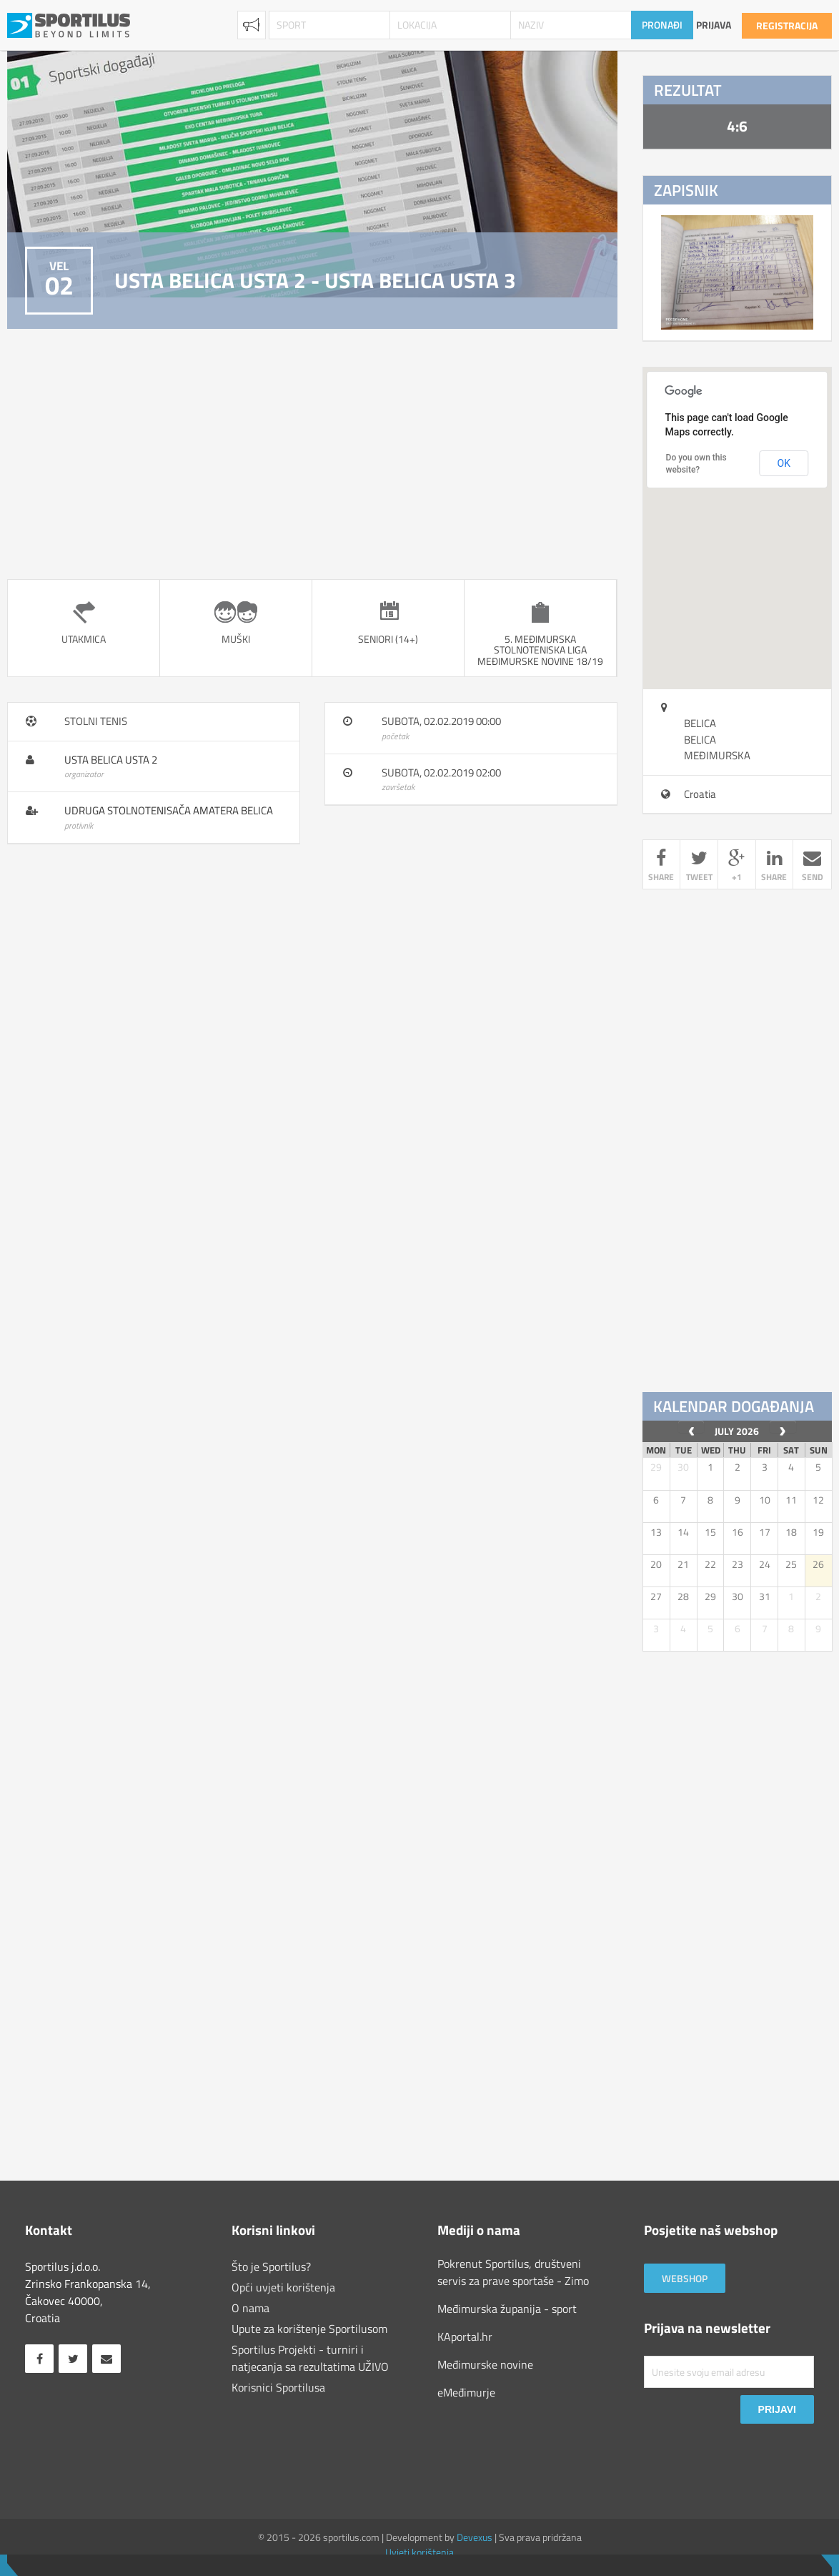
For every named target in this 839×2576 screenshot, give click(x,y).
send (812, 866)
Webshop (685, 2278)
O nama (250, 2307)
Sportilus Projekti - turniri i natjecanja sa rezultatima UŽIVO (310, 2358)
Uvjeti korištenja (419, 2552)
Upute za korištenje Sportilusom (309, 2328)
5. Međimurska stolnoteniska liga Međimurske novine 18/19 (540, 649)
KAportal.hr (464, 2336)
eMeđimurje (466, 2392)
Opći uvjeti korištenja (283, 2287)
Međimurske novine (485, 2364)
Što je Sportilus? (271, 2266)
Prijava (713, 24)
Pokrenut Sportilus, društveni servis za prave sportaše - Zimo (513, 2272)
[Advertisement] (312, 454)
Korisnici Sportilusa (278, 2387)
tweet (699, 866)
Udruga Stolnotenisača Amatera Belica (168, 810)
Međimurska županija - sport (507, 2308)
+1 (736, 866)
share (661, 866)
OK (784, 463)
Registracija (787, 25)
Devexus (474, 2537)
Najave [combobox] (251, 25)
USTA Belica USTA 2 (110, 759)
